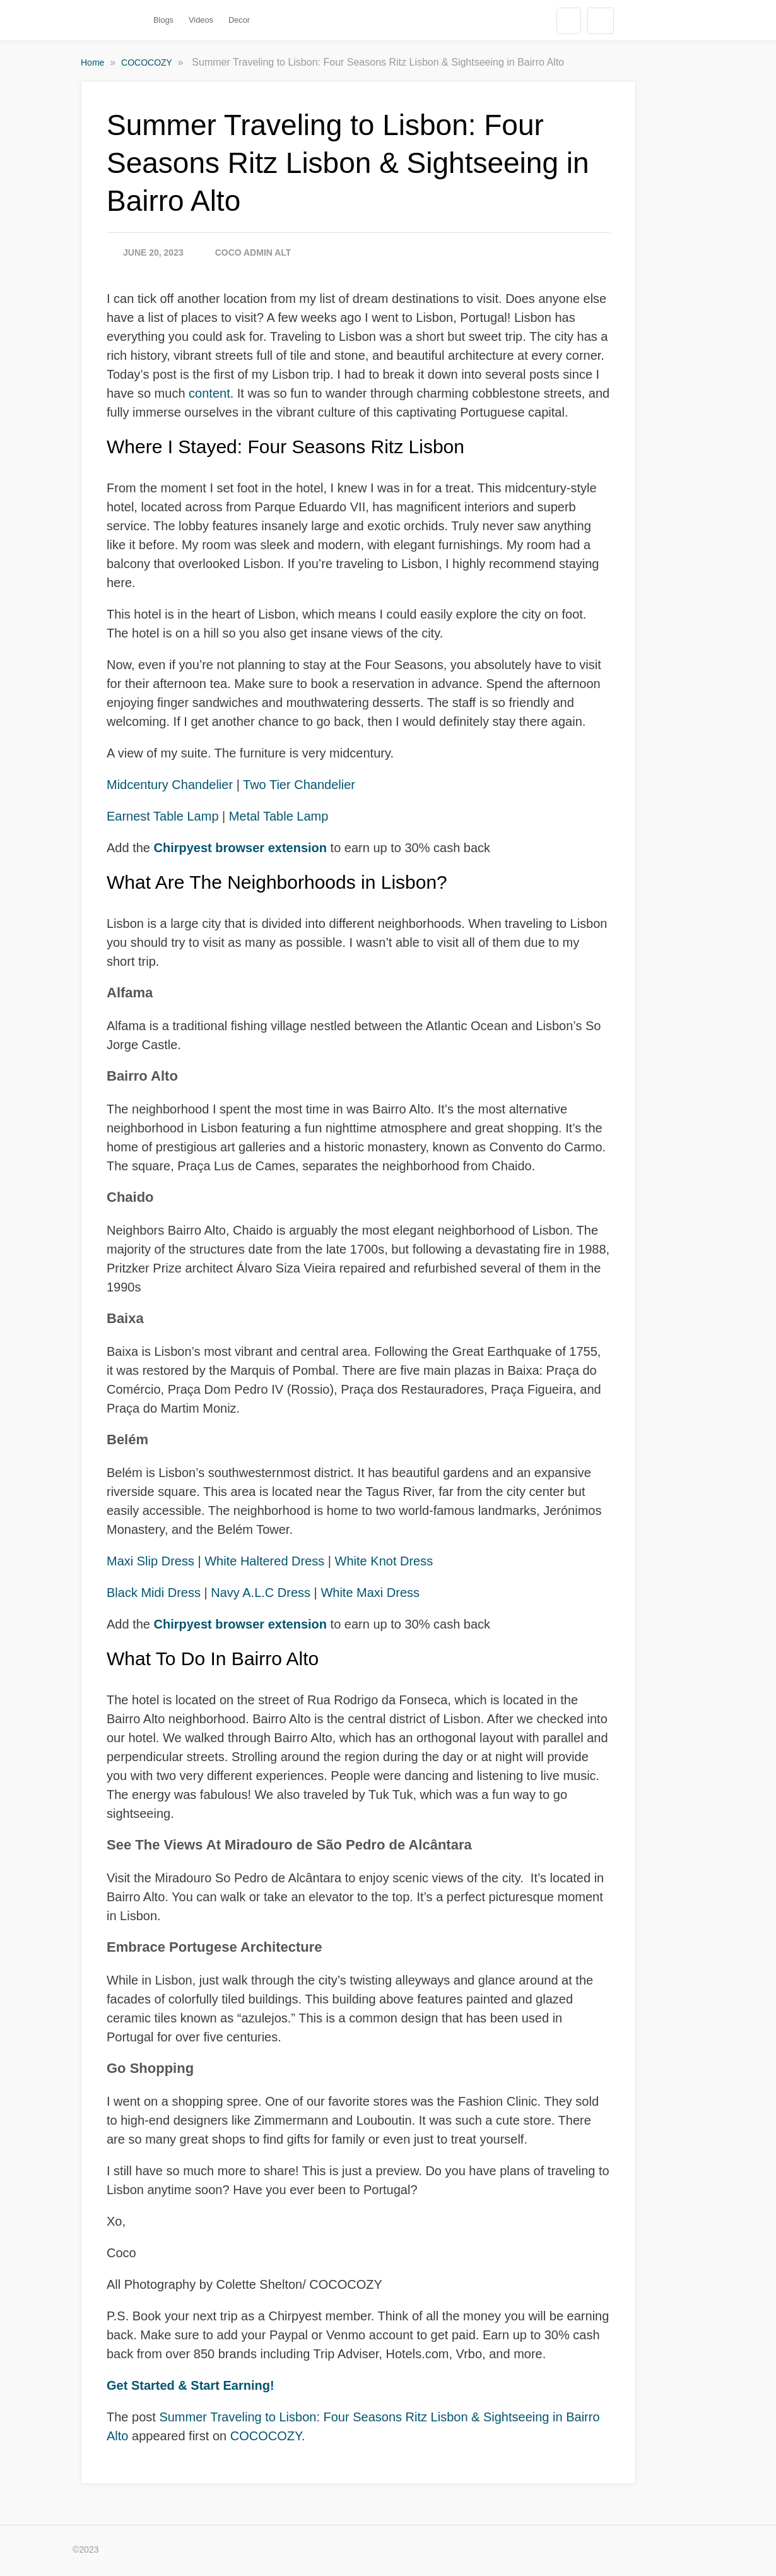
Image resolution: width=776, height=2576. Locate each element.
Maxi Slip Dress (150, 1561)
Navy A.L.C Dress (260, 1593)
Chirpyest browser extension (242, 848)
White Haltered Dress (264, 1561)
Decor (239, 20)
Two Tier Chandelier (299, 785)
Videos (201, 20)
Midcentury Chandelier (170, 785)
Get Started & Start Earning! (190, 2385)
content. (211, 393)
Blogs (163, 20)
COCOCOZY (148, 62)
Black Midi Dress (154, 1593)
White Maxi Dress (370, 1593)
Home (94, 62)
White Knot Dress (384, 1561)
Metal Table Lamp (279, 816)
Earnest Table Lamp (163, 816)
